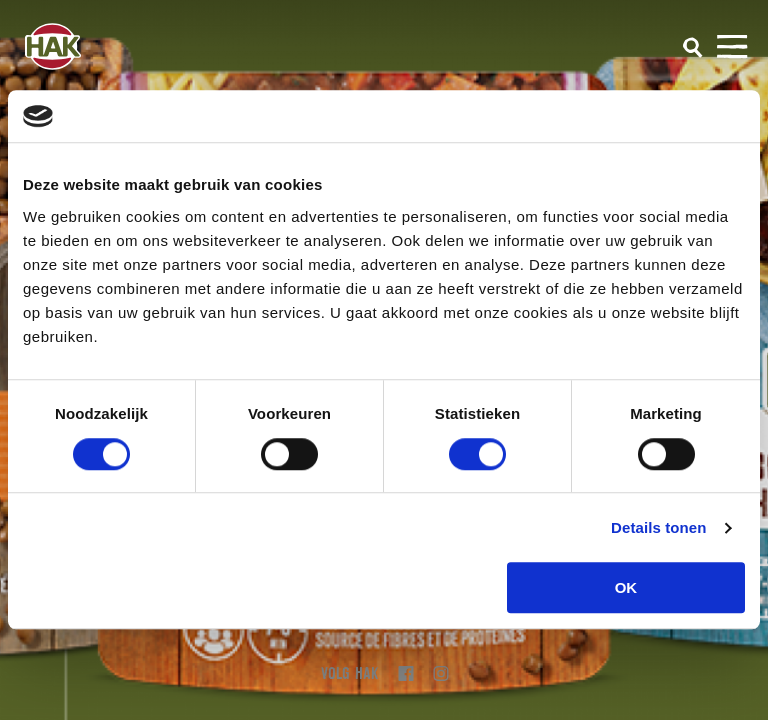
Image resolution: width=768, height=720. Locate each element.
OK (626, 587)
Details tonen (658, 527)
